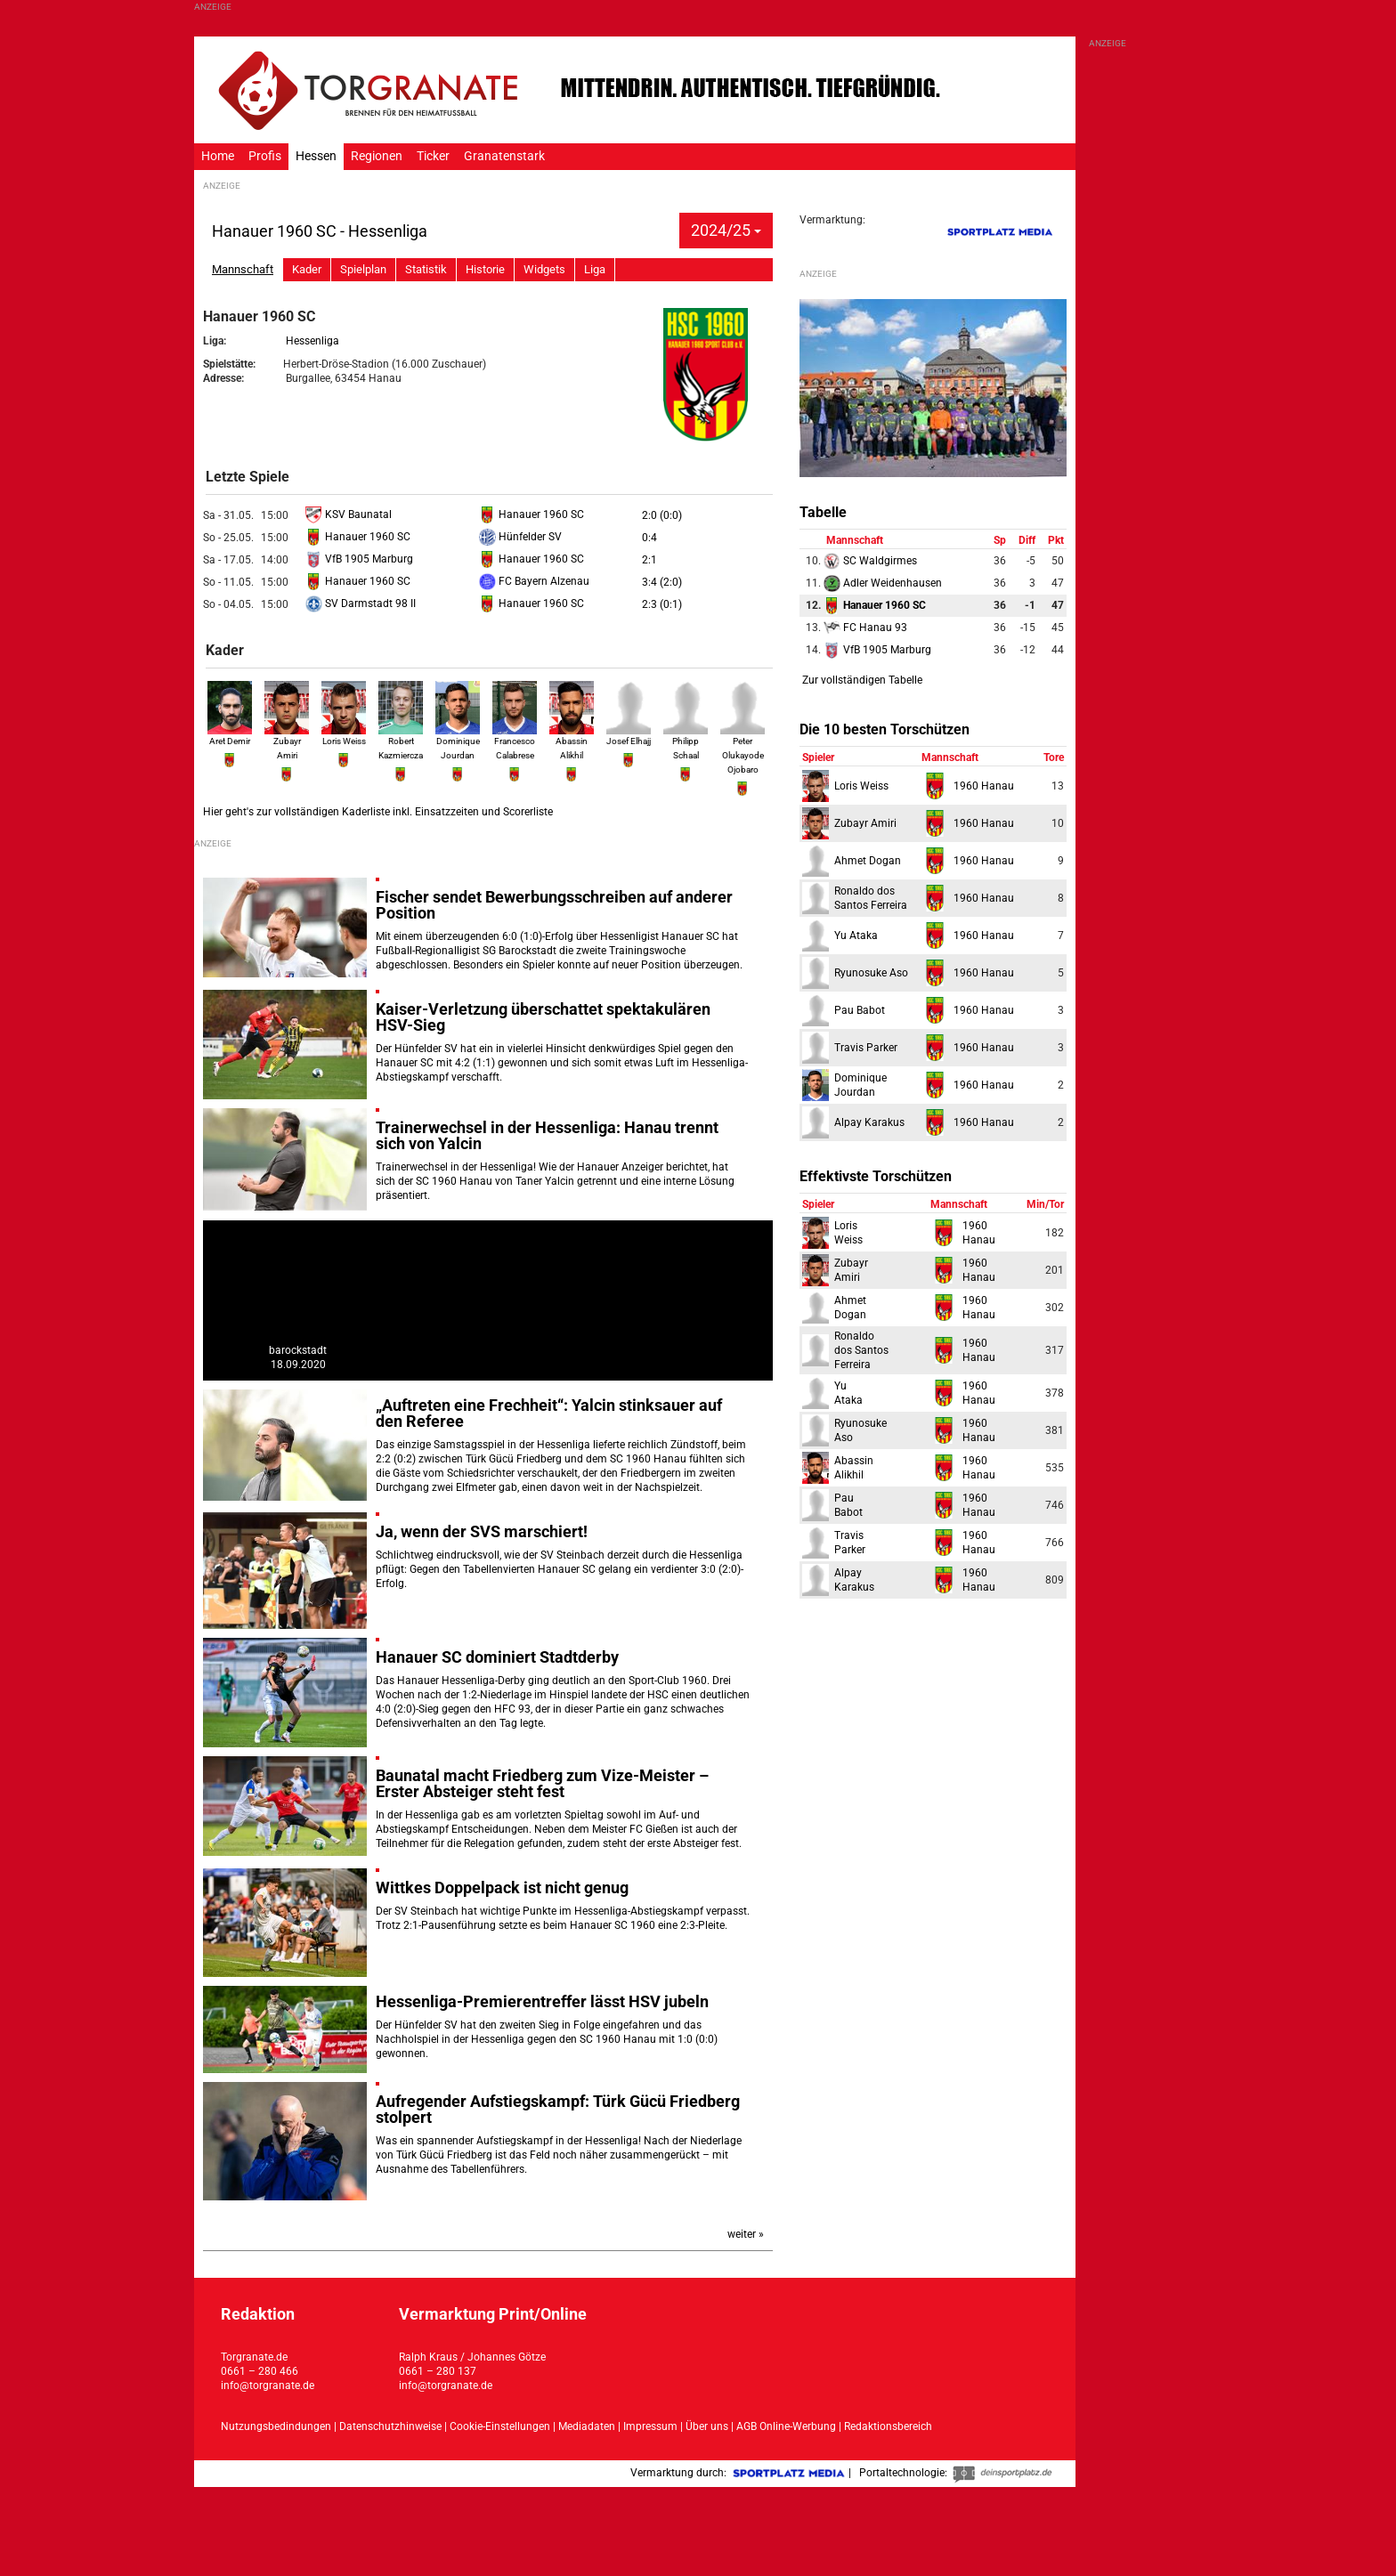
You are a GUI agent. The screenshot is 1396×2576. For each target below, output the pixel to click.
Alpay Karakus (869, 1122)
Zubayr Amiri (286, 739)
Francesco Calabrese (514, 739)
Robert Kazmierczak (402, 739)
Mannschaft (242, 269)
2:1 (649, 560)
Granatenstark (504, 156)
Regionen (376, 156)
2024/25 (726, 230)
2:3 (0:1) (662, 604)
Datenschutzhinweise (390, 2426)
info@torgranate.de (267, 2385)
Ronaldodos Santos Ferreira (861, 1350)
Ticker (433, 156)
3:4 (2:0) (662, 582)
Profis (264, 156)
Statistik (426, 269)
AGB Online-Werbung (786, 2426)
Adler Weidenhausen (883, 583)
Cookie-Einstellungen (500, 2426)
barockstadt (298, 1350)
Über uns (707, 2426)
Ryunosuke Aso (871, 973)
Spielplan (363, 269)
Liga (594, 269)
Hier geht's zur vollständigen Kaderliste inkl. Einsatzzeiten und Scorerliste (378, 812)
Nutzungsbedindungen (276, 2426)
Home (217, 156)
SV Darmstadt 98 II (360, 603)
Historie (485, 269)
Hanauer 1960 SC (531, 514)
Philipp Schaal (685, 739)
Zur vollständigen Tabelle (862, 680)
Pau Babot (859, 1010)
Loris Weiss (861, 786)
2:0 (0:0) (662, 515)
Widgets (544, 269)
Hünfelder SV (520, 537)
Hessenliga (312, 341)
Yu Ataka (856, 935)
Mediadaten (588, 2426)
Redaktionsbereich (888, 2426)
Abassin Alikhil (571, 739)
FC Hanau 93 (865, 627)
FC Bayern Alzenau (534, 581)
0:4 (649, 537)
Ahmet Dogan (867, 861)
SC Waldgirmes (870, 561)
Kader (306, 269)
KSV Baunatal (348, 514)
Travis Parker (865, 1047)
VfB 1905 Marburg (359, 559)
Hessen (316, 156)
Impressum (650, 2426)
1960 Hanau (984, 786)
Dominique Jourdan (457, 739)
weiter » (745, 2234)
